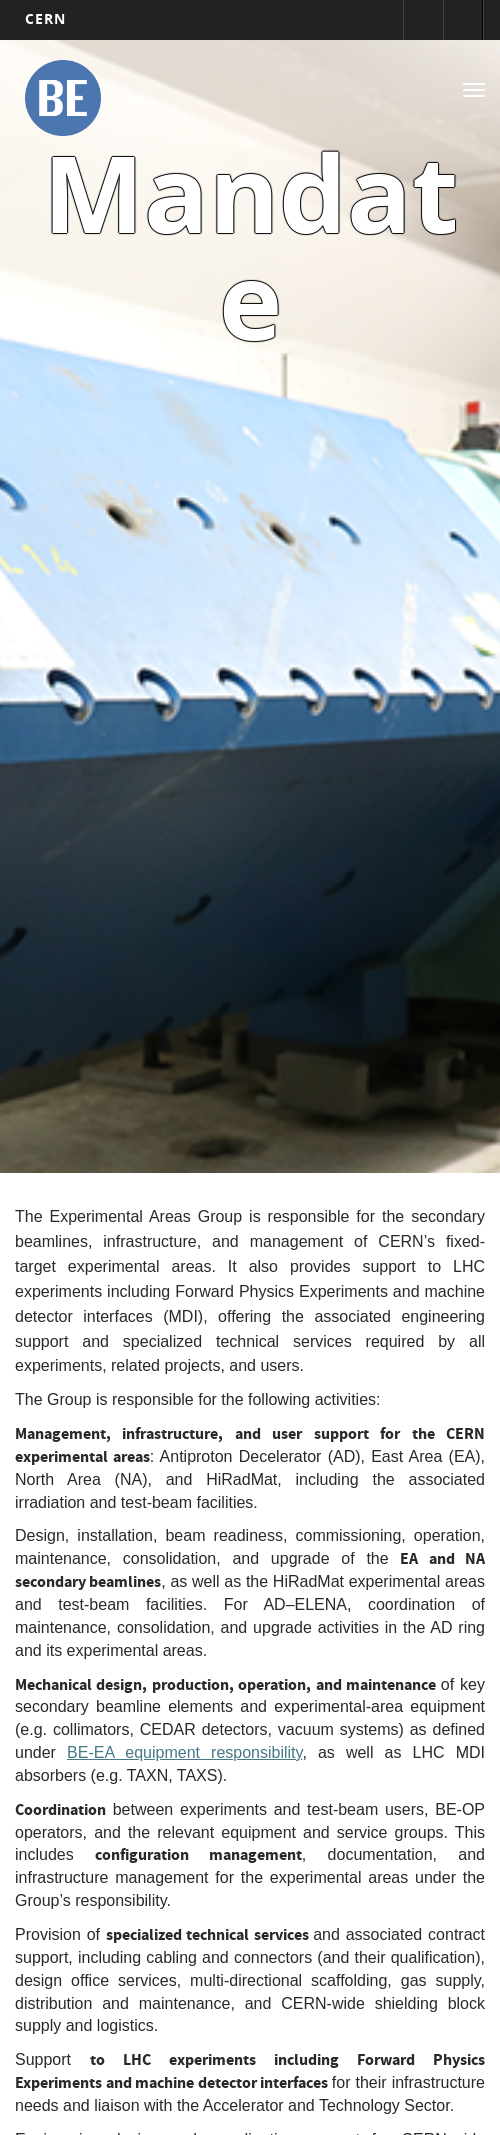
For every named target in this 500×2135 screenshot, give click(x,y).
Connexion (423, 20)
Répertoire (463, 20)
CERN (45, 18)
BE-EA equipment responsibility (184, 1752)
